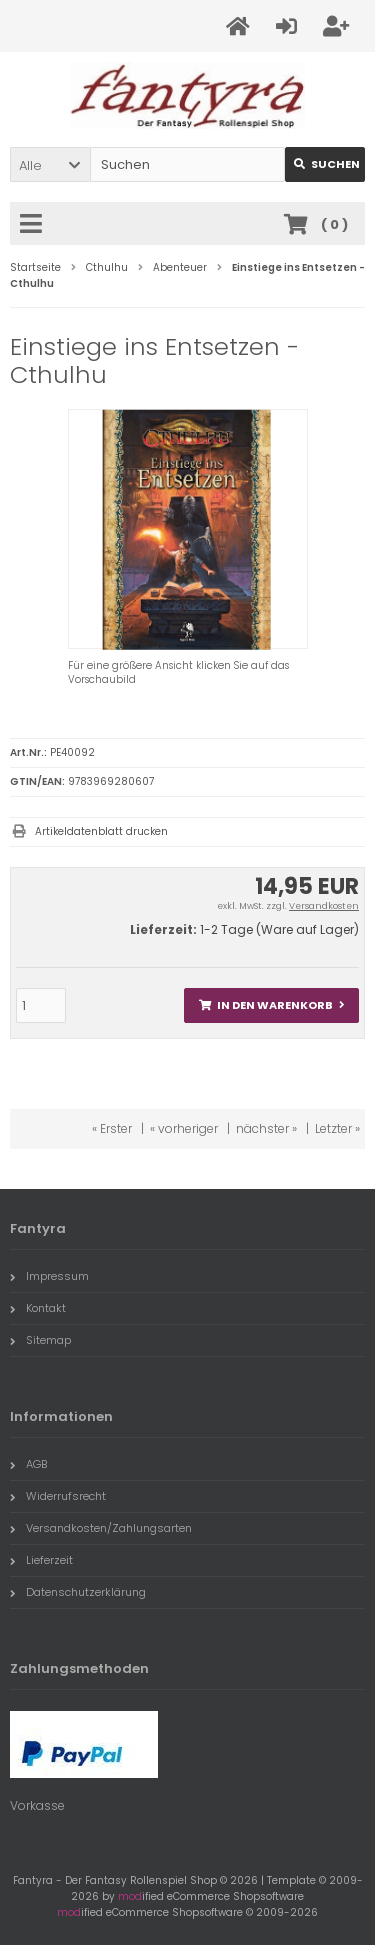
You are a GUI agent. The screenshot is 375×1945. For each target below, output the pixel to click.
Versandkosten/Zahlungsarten (101, 1528)
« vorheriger (184, 1128)
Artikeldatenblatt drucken (101, 831)
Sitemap (40, 1340)
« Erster (112, 1128)
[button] (50, 164)
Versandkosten (324, 906)
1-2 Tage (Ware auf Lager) (279, 929)
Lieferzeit (41, 1560)
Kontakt (38, 1308)
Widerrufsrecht (58, 1496)
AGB (28, 1464)
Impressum (49, 1276)
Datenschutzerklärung (78, 1592)
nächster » (266, 1128)
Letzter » (337, 1128)
